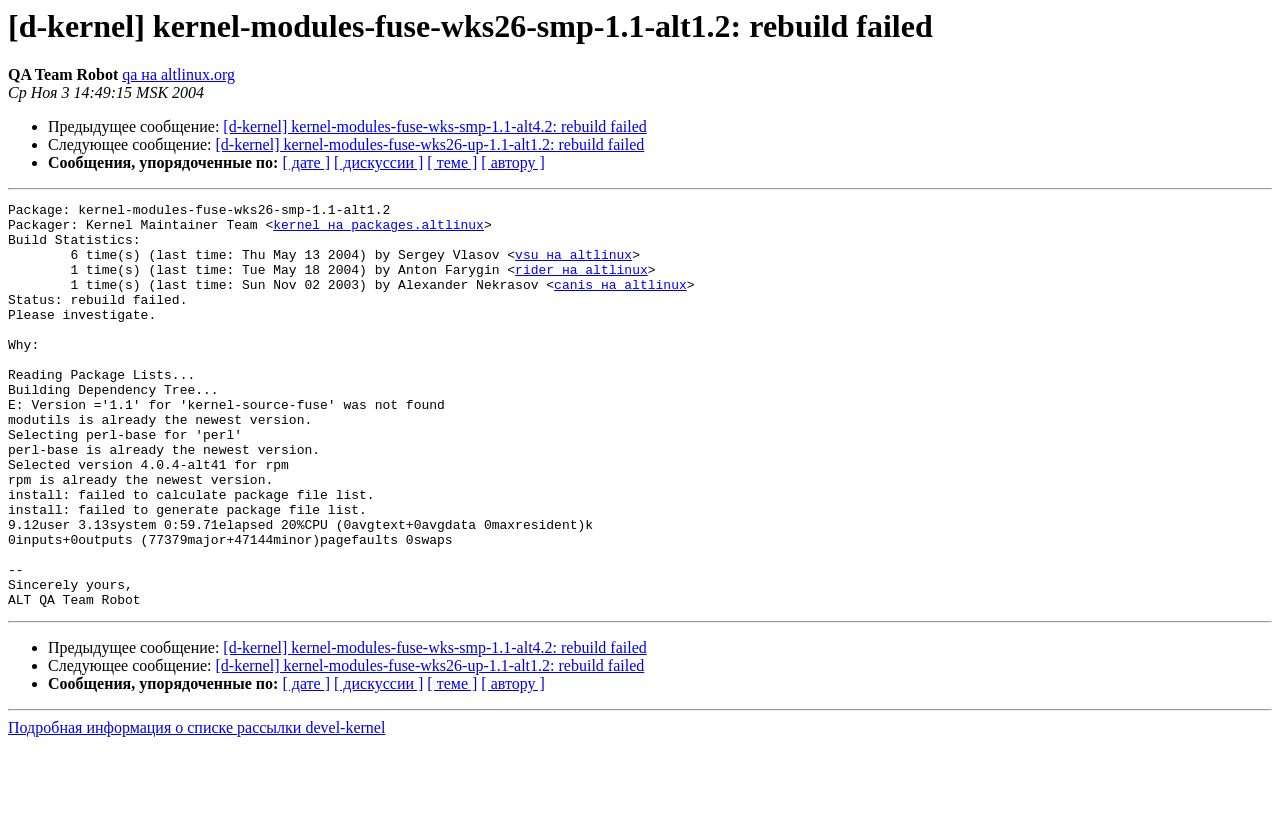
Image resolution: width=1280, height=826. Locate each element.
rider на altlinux (581, 284)
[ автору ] (512, 162)
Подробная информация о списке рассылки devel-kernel (196, 808)
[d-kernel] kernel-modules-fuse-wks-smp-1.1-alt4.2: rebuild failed (434, 126)
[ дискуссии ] (378, 162)
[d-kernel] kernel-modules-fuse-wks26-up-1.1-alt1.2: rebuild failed (430, 144)
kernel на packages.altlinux (378, 230)
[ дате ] (306, 162)
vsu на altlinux (573, 266)
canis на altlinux (620, 302)
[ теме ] (452, 162)
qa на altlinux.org (178, 74)
